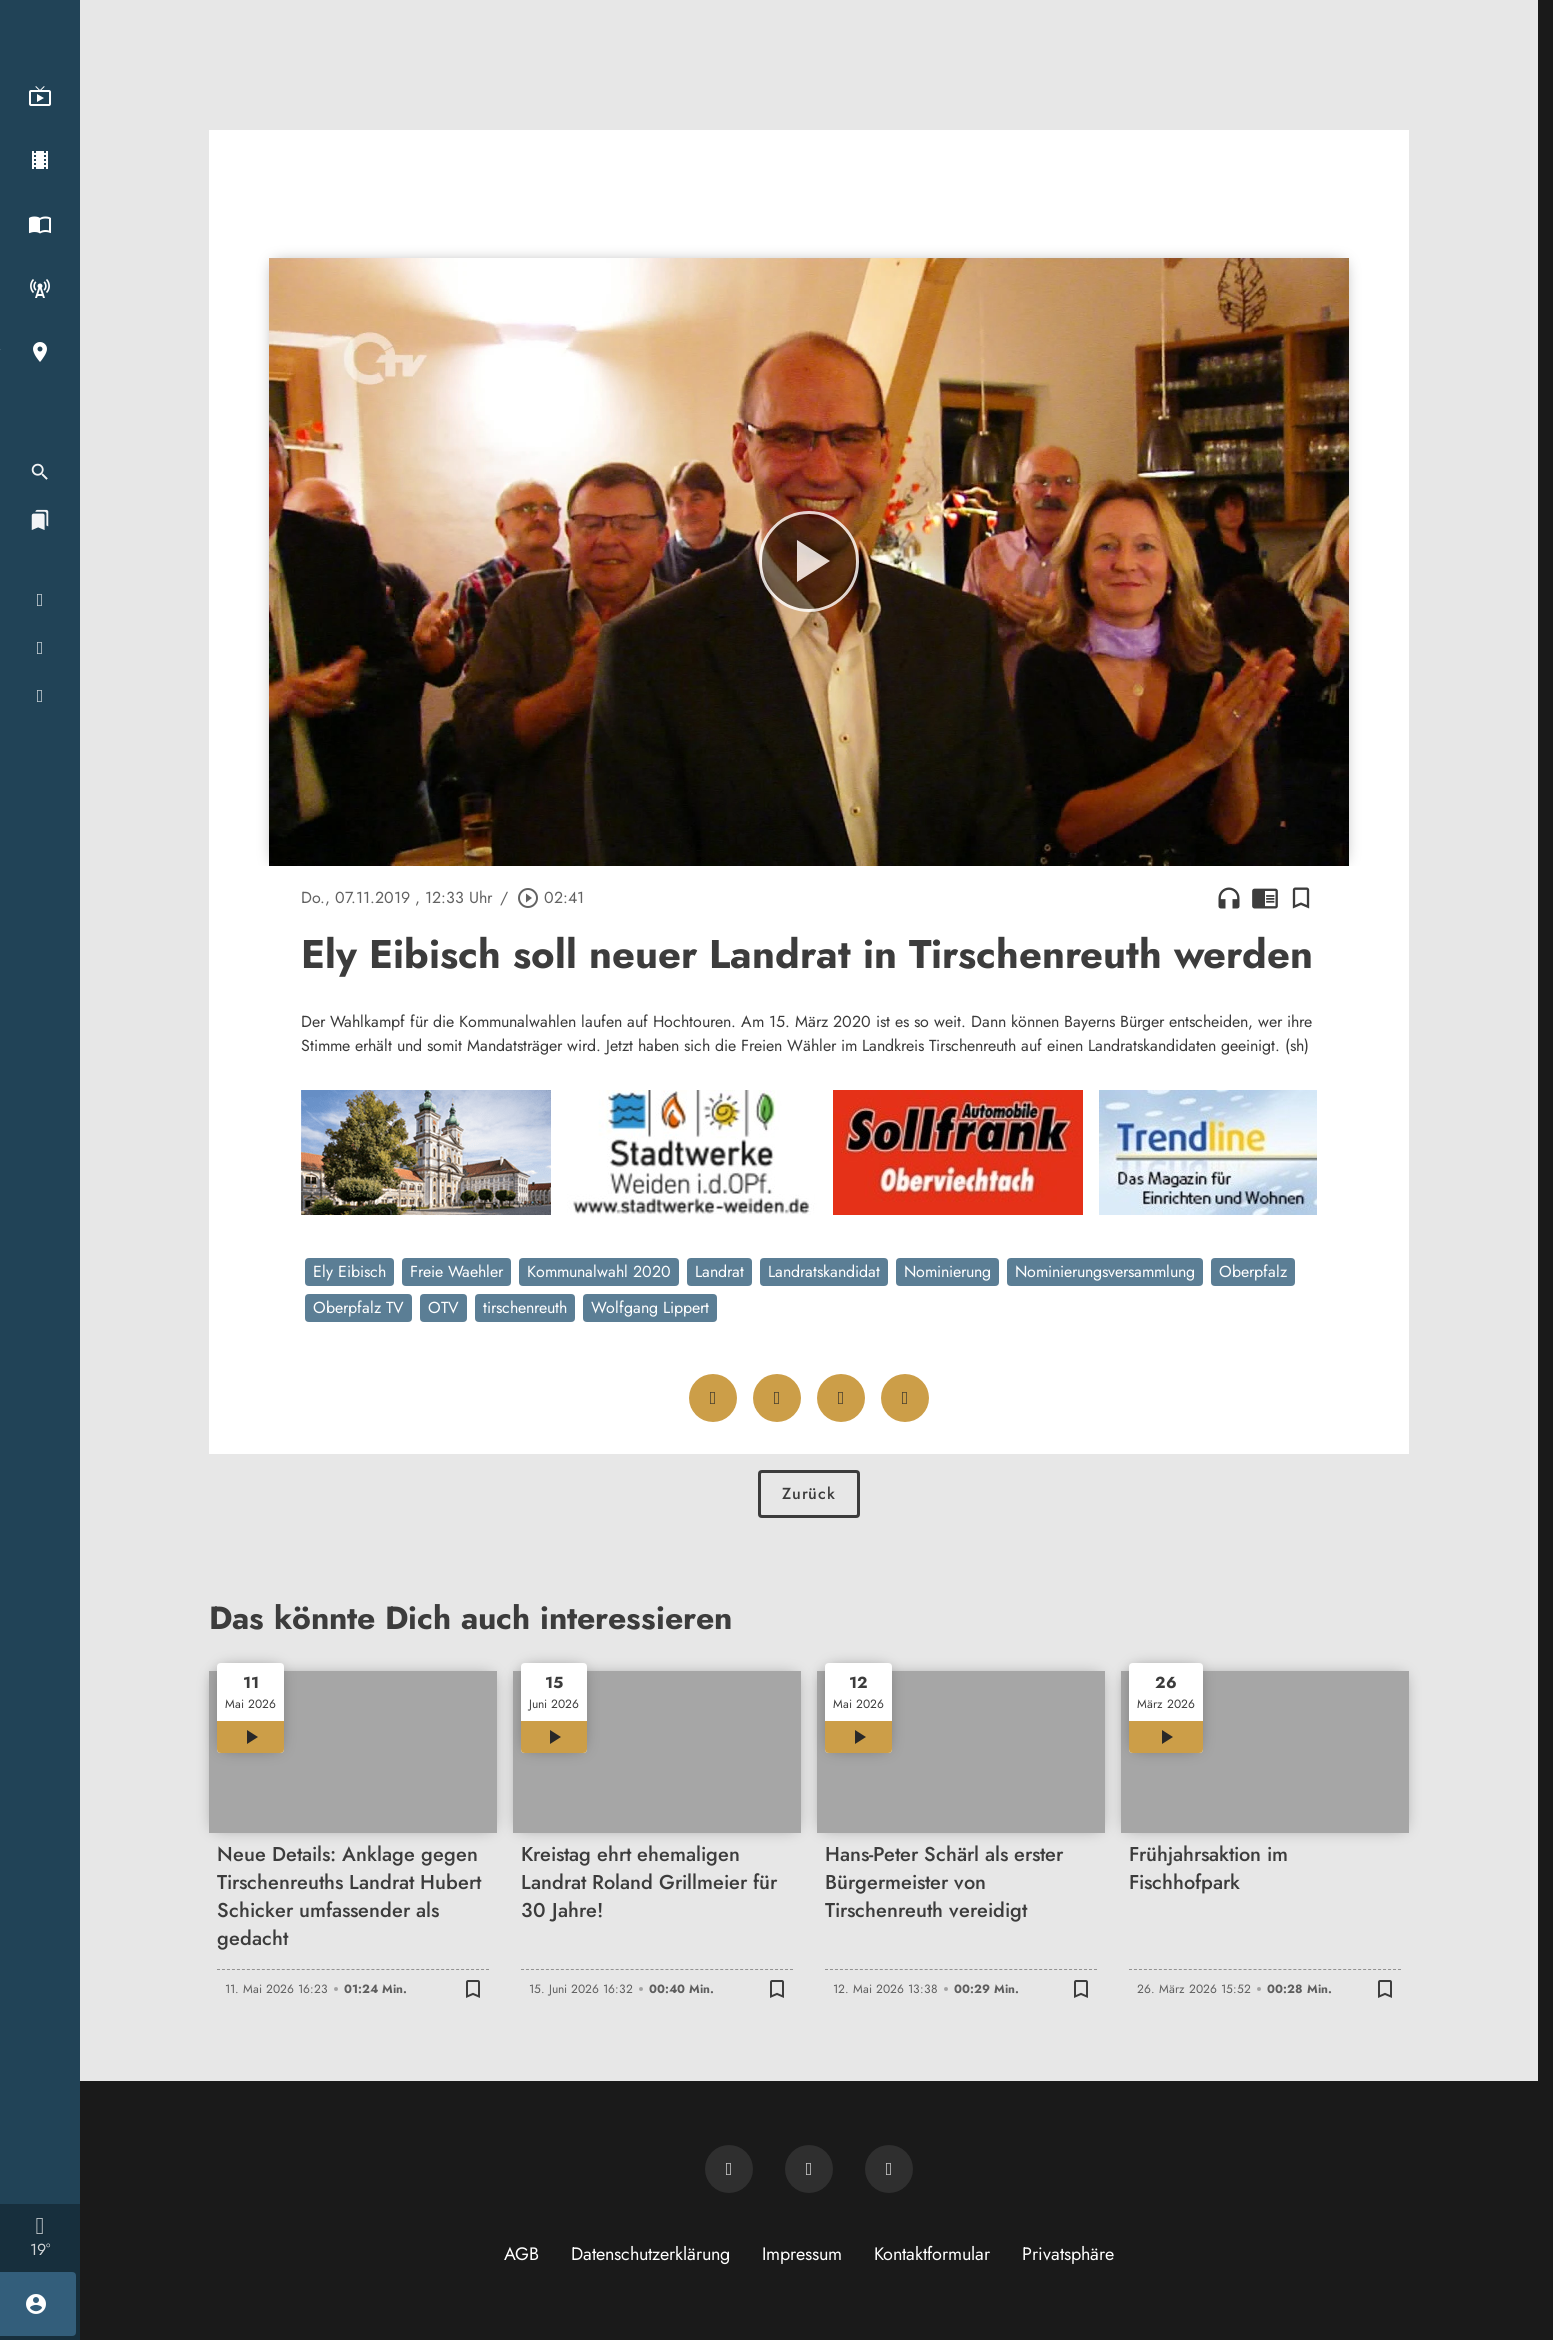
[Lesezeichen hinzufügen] (1301, 898)
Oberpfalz (1253, 1271)
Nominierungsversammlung (1105, 1271)
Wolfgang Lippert (650, 1307)
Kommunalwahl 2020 (599, 1271)
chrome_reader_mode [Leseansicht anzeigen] (1265, 898)
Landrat (719, 1271)
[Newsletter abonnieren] (729, 2169)
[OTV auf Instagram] (889, 2169)
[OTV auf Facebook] (809, 2169)
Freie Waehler (456, 1271)
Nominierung (947, 1271)
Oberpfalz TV (358, 1307)
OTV (443, 1307)
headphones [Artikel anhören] (1229, 898)
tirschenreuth (525, 1307)
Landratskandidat (824, 1271)
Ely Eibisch (349, 1271)
